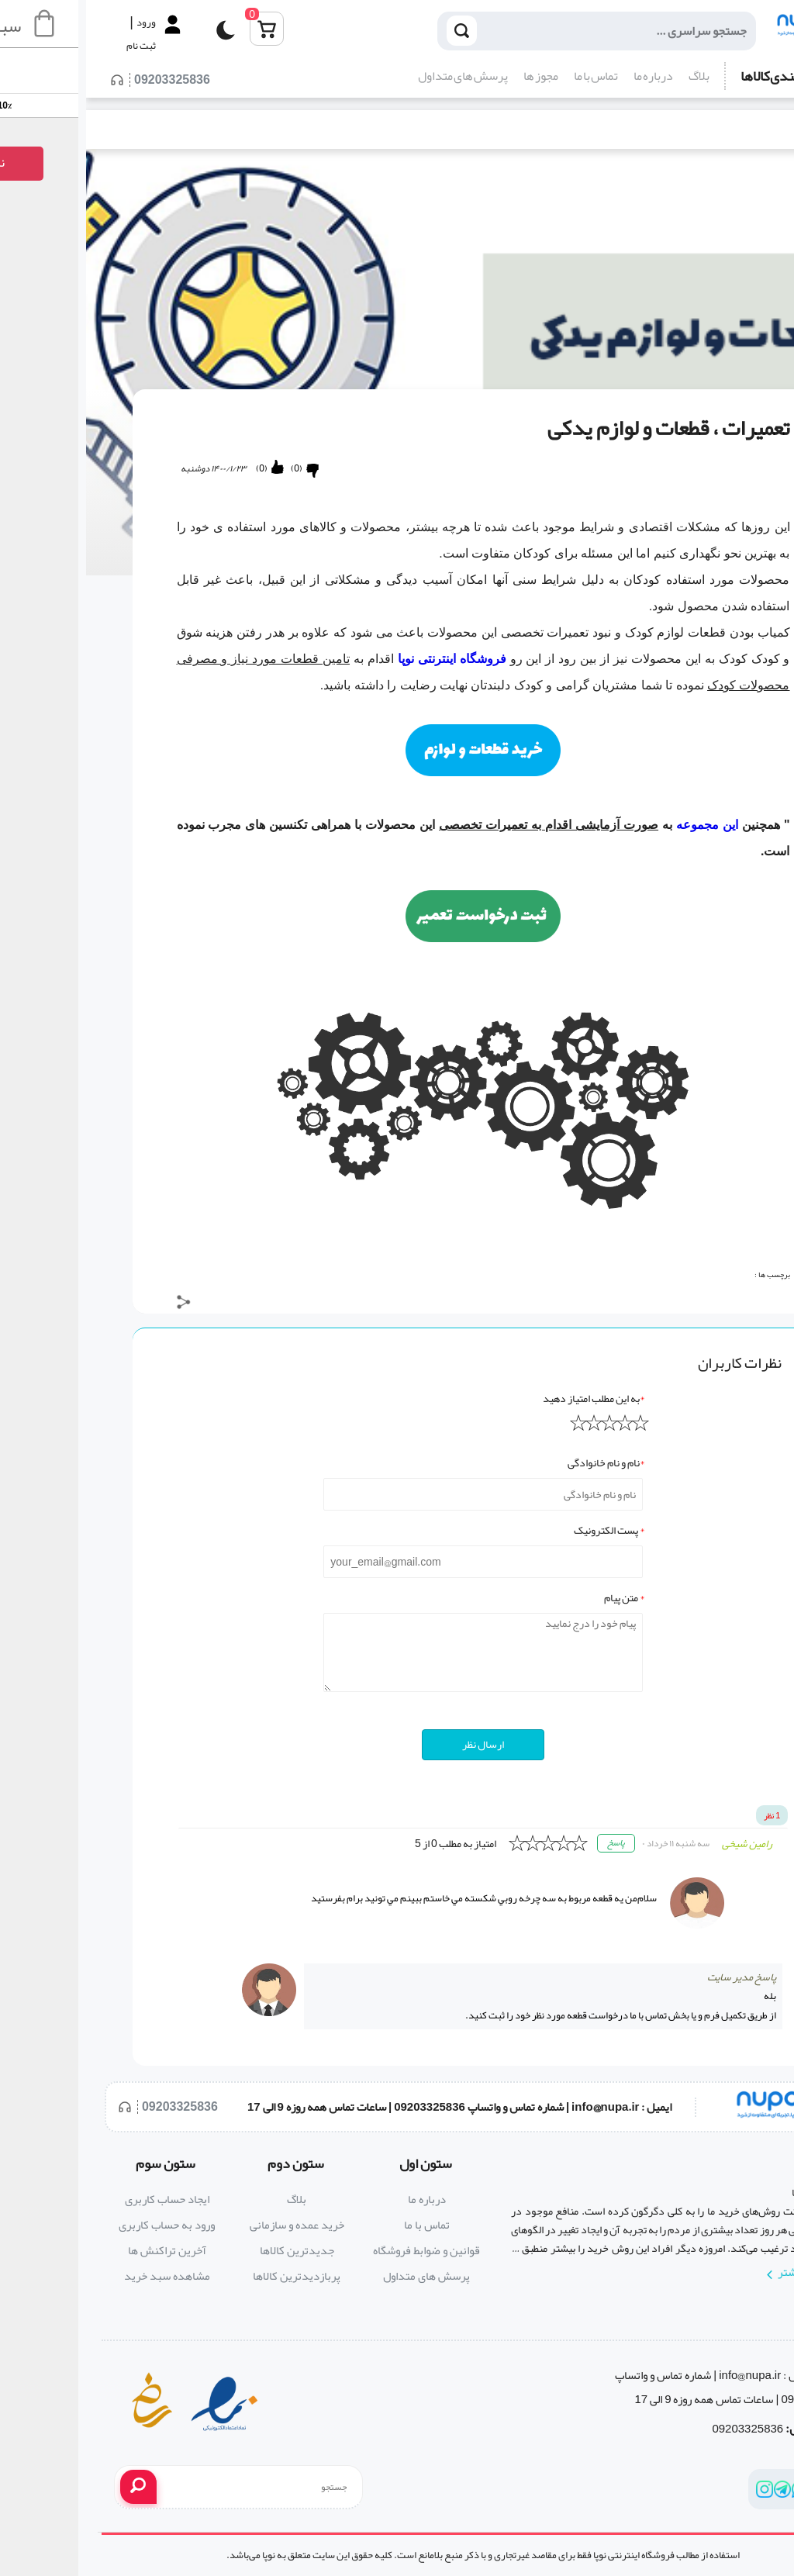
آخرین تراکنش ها (81, 2250)
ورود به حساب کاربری (81, 2224)
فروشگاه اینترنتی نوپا (366, 658)
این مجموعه (623, 824)
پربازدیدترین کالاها (210, 2276)
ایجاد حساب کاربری (81, 2199)
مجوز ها (454, 76)
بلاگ (612, 76)
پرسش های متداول (377, 76)
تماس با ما (510, 76)
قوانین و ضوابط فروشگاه (340, 2250)
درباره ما (567, 76)
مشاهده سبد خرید (81, 2276)
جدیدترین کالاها (211, 2250)
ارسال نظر (397, 1744)
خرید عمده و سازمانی (211, 2224)
